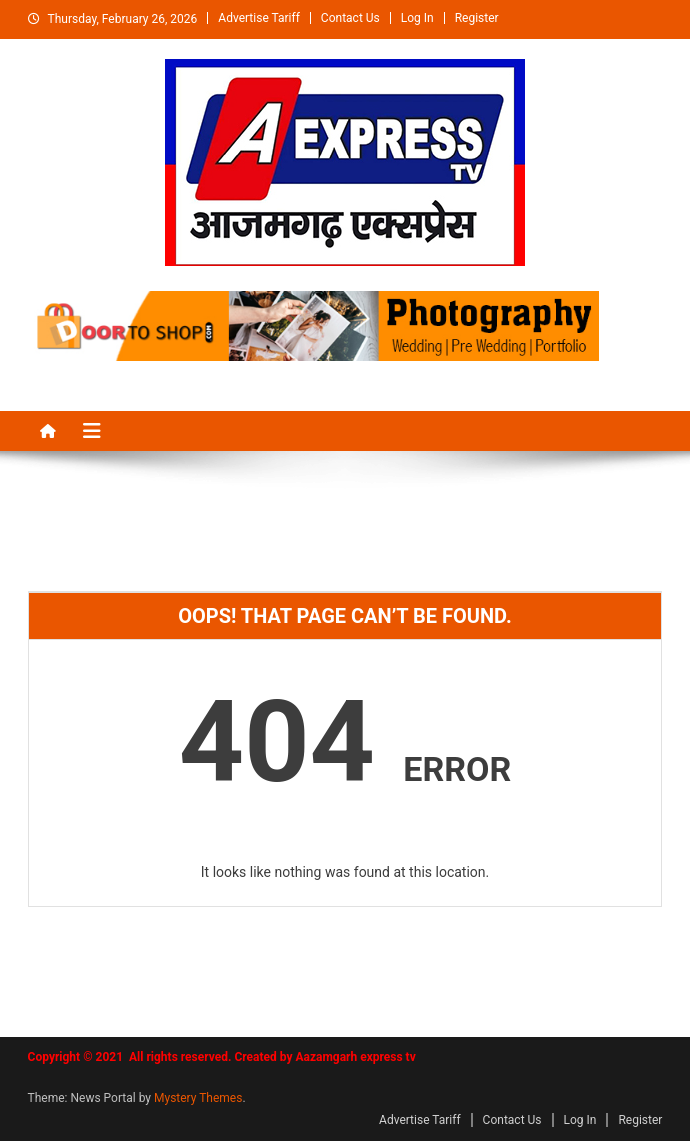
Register (477, 18)
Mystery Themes (198, 1098)
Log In (417, 18)
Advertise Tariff (259, 18)
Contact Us (350, 18)
